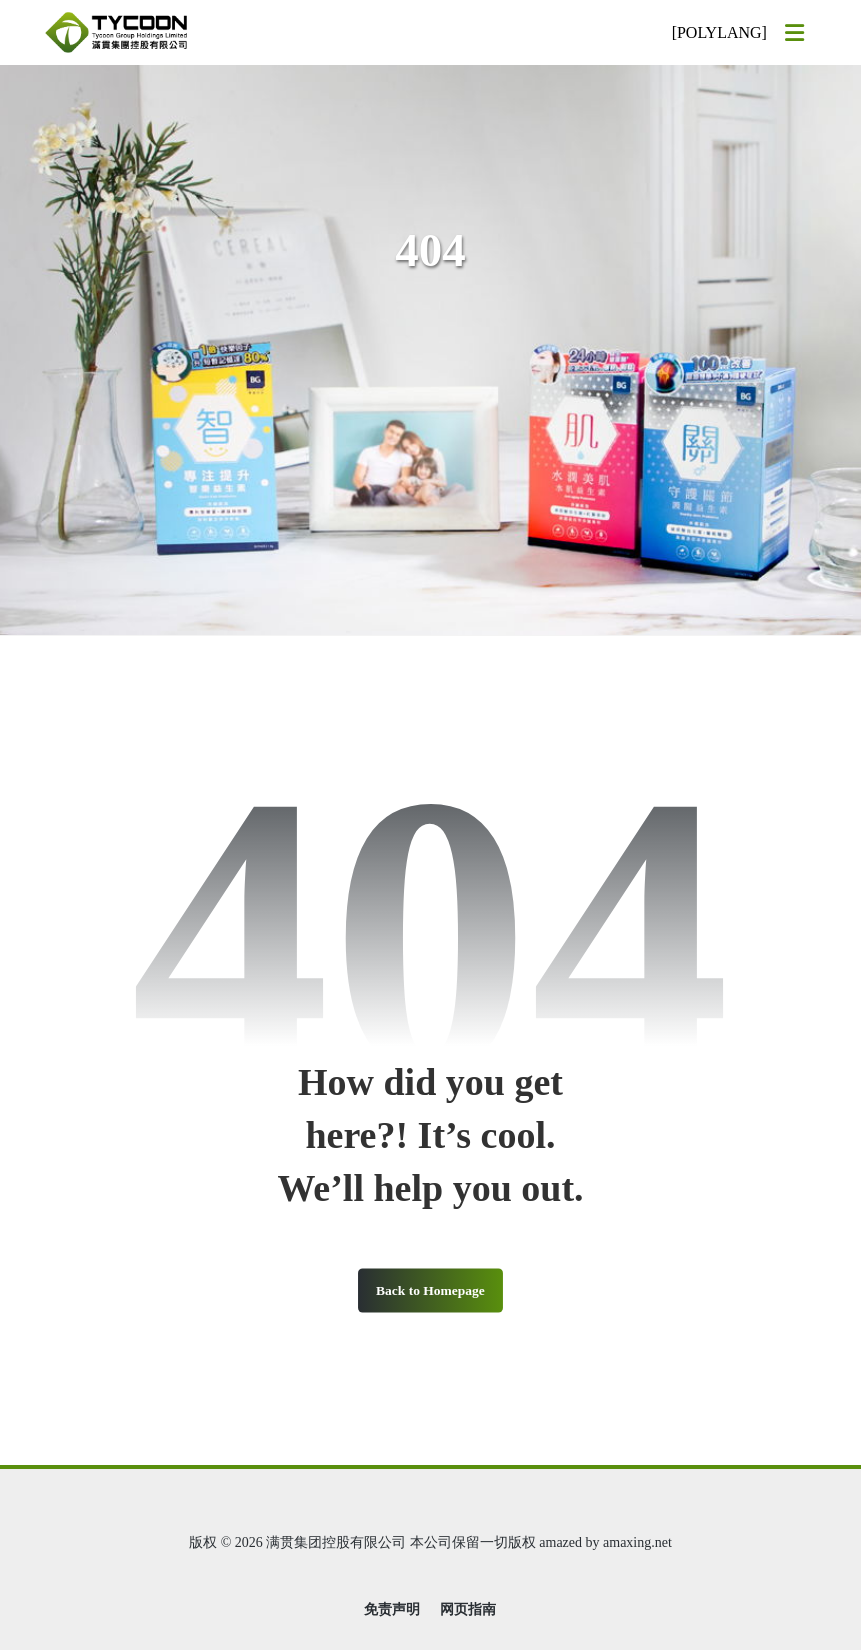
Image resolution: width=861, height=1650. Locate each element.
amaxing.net (637, 1542)
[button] (795, 33)
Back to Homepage (430, 1289)
